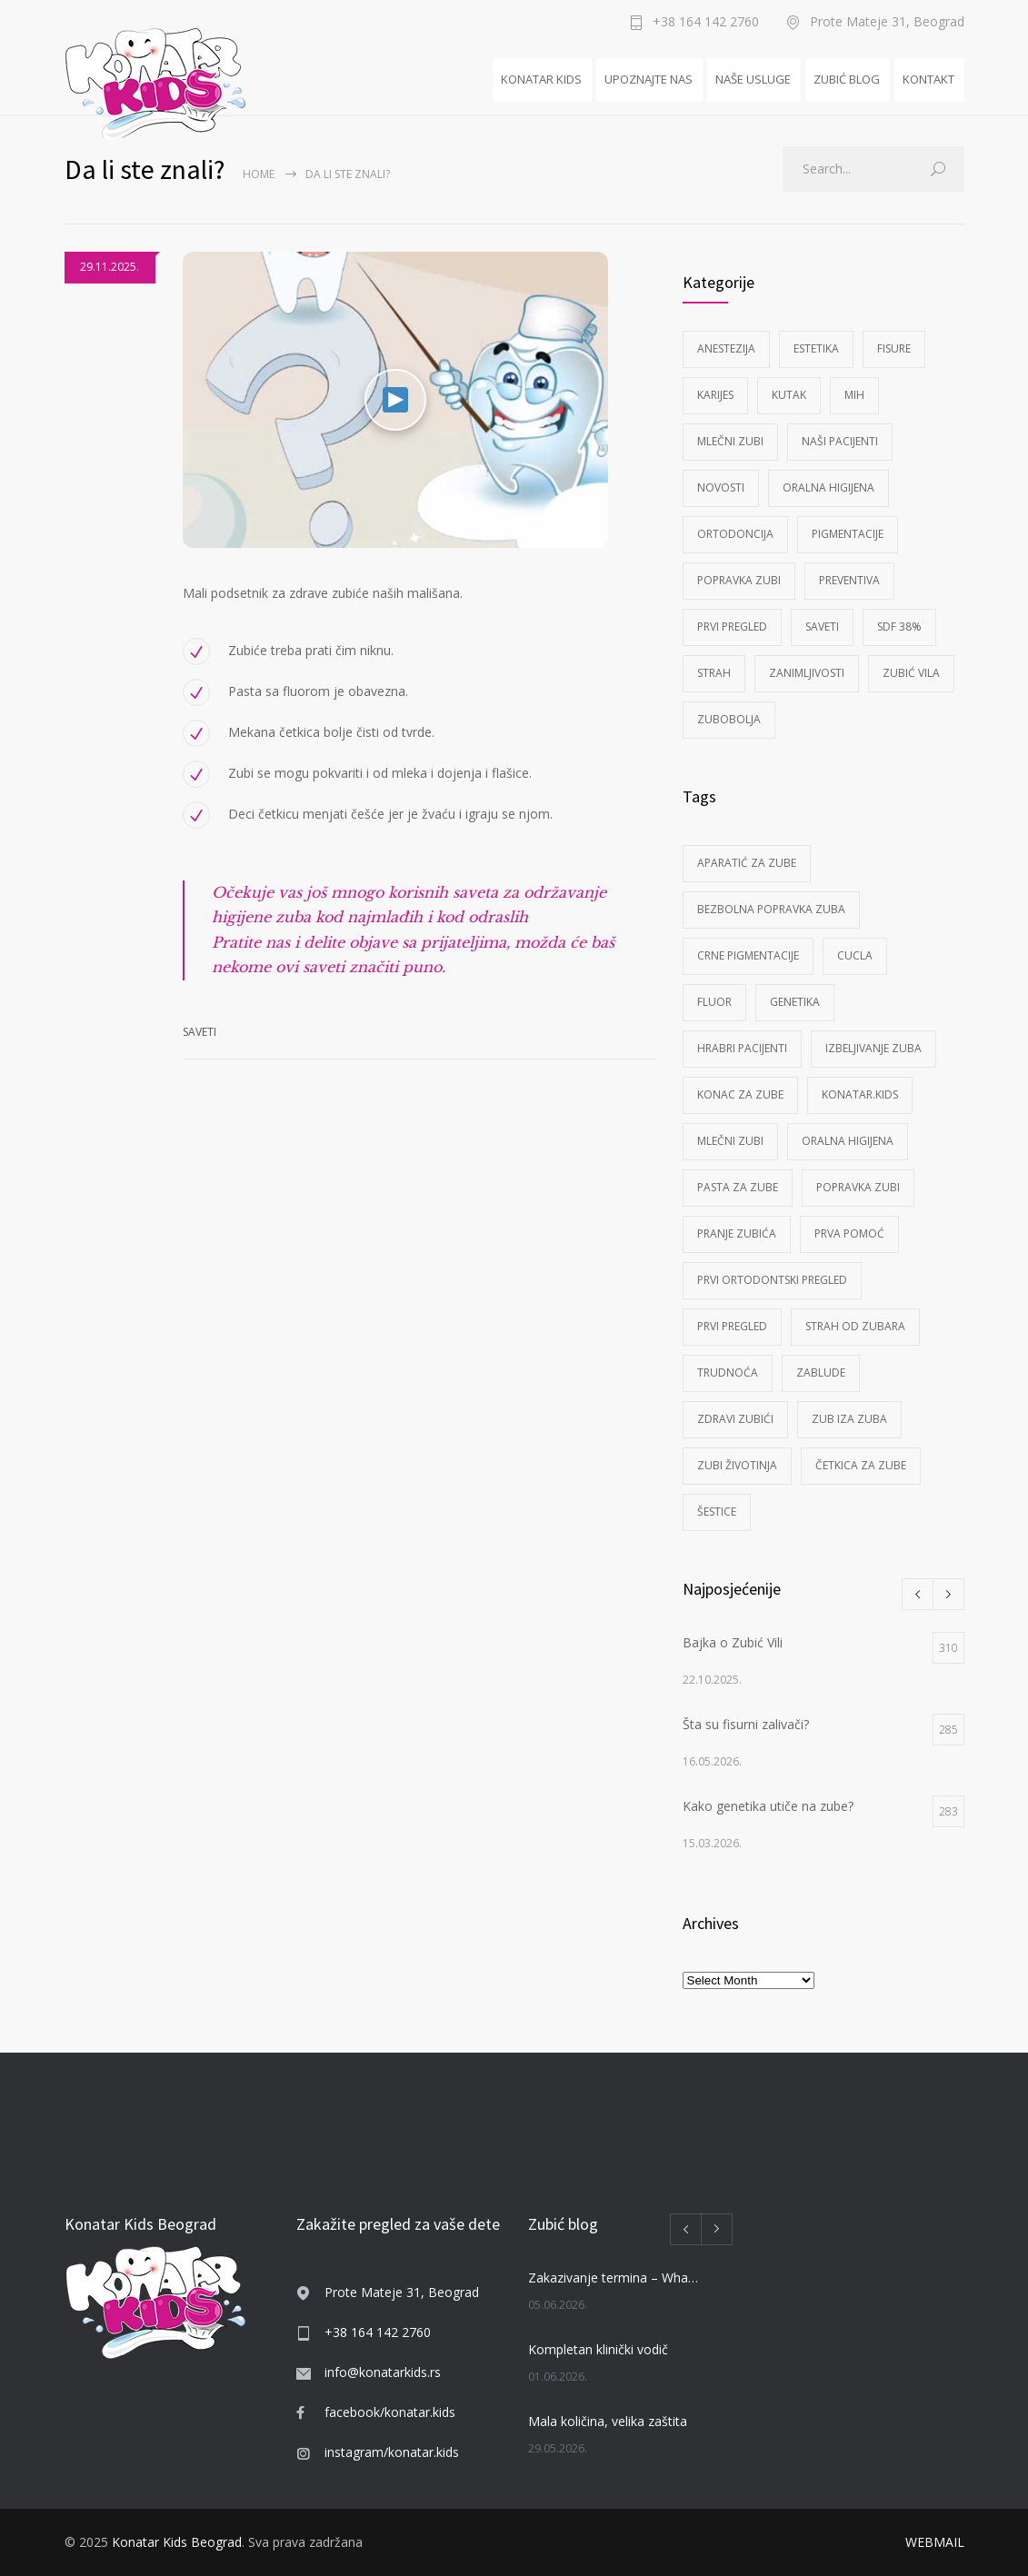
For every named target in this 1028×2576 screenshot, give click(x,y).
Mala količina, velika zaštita (607, 2421)
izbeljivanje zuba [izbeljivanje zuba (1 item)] (873, 1048)
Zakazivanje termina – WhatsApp (615, 2277)
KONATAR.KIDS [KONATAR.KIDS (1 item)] (860, 1094)
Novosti (720, 487)
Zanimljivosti (806, 673)
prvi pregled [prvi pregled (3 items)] (732, 1326)
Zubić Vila (911, 673)
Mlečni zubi (730, 441)
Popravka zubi (739, 580)
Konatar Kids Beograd (177, 2542)
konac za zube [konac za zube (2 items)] (740, 1094)
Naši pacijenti (840, 441)
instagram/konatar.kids (391, 2452)
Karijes (715, 395)
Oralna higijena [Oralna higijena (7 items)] (847, 1141)
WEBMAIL (934, 2542)
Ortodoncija (735, 534)
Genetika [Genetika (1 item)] (795, 1002)
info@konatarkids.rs (382, 2372)
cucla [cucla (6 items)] (855, 955)
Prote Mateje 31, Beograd (401, 2292)
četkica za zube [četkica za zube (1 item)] (860, 1465)
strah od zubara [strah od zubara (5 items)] (855, 1326)
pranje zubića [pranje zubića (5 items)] (736, 1233)
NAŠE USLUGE (753, 79)
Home (258, 174)
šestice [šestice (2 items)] (716, 1511)
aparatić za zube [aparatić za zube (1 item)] (746, 862)
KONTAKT (928, 79)
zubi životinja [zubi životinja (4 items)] (737, 1465)
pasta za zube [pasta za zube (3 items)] (737, 1187)
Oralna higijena (828, 487)
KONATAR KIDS (541, 79)
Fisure (894, 348)
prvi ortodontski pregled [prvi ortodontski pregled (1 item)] (772, 1280)
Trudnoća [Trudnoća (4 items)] (727, 1372)
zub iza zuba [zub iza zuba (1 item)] (849, 1419)
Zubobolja (729, 719)
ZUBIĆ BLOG (846, 79)
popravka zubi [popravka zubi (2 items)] (858, 1187)
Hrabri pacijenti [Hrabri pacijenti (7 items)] (742, 1048)
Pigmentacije (847, 534)
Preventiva (849, 580)
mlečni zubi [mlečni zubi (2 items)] (730, 1141)
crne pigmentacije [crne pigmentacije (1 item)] (748, 955)
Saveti (199, 1031)
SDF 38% (899, 626)
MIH (854, 395)
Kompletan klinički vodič (598, 2349)
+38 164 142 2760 (706, 22)
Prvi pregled (732, 626)
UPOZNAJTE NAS (648, 79)
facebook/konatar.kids (389, 2412)
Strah (714, 673)
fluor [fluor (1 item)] (714, 1002)
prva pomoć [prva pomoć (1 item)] (849, 1233)
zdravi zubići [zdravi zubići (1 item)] (735, 1419)
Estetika (816, 348)
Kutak (789, 395)
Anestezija (726, 348)
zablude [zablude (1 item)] (820, 1372)
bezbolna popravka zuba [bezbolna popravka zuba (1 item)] (771, 909)
